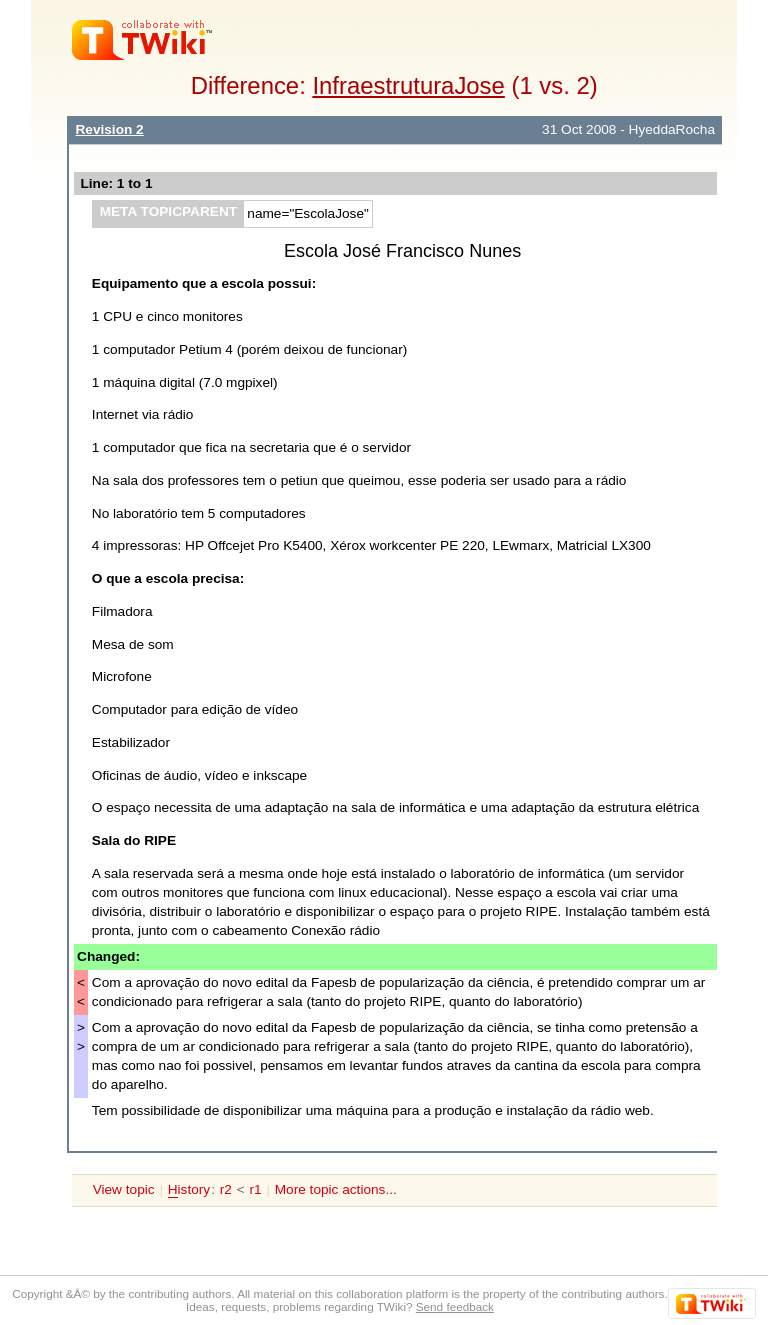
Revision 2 (109, 129)
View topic (124, 1189)
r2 (226, 1189)
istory (189, 1190)
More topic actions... (336, 1189)
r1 (255, 1189)
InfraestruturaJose (408, 85)
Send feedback (455, 1306)
